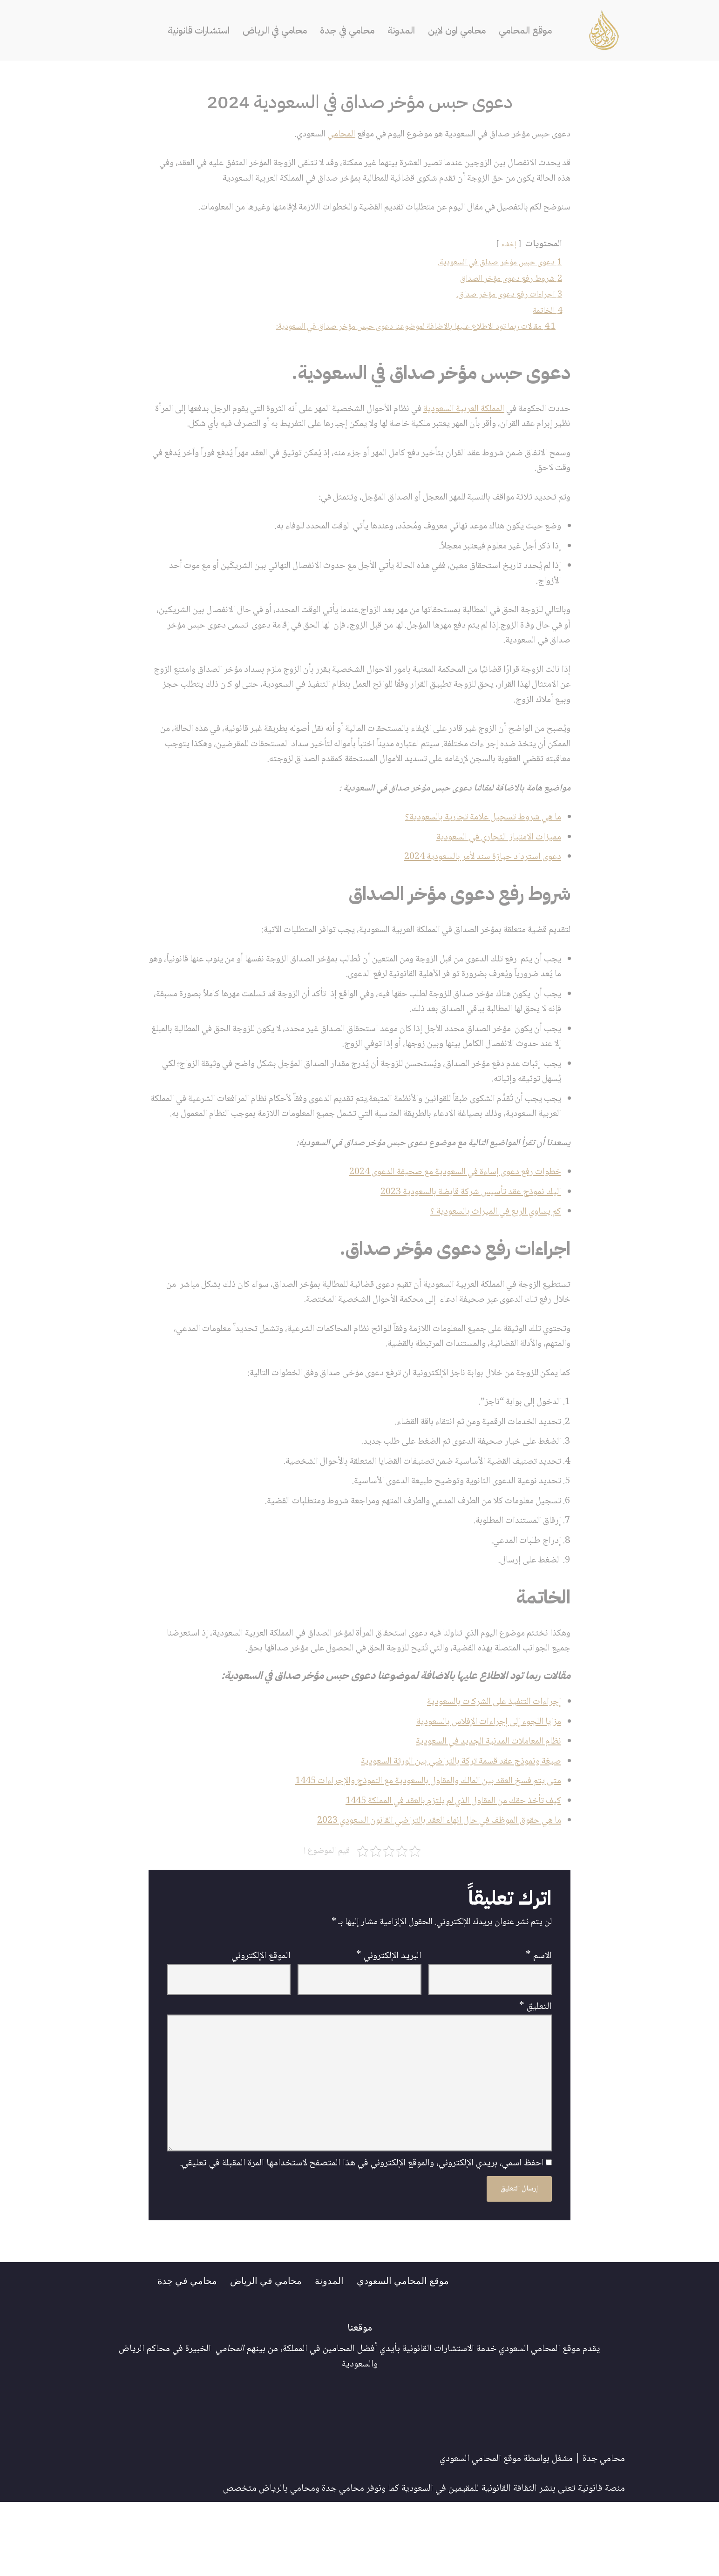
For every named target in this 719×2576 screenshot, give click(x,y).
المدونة (402, 30)
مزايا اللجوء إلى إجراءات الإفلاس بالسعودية (484, 1786)
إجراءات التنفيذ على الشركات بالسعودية (490, 1765)
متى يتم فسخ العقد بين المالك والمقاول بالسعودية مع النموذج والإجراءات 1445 (420, 1846)
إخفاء (507, 247)
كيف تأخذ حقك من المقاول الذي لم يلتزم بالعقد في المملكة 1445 (444, 1867)
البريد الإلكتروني (388, 2024)
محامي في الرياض (273, 30)
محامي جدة (604, 2533)
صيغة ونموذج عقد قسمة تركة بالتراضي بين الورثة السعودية (456, 1826)
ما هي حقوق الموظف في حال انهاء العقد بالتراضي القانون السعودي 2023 (430, 1887)
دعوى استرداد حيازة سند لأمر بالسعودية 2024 (478, 889)
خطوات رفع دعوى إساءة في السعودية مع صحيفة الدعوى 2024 (448, 1226)
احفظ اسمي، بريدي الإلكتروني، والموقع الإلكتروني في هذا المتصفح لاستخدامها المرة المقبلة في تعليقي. (361, 2237)
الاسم (539, 2024)
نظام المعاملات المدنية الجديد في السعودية (484, 1806)
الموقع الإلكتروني (261, 2024)
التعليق (535, 2076)
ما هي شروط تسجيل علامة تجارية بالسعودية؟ (479, 848)
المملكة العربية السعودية (459, 414)
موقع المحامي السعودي (407, 2353)
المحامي (327, 135)
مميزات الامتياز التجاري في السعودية (495, 868)
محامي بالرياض (287, 2562)
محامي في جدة (347, 30)
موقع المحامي (529, 30)
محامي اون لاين (459, 30)
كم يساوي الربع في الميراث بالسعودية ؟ (492, 1266)
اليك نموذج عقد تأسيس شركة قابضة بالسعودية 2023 (465, 1246)
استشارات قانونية (194, 30)
